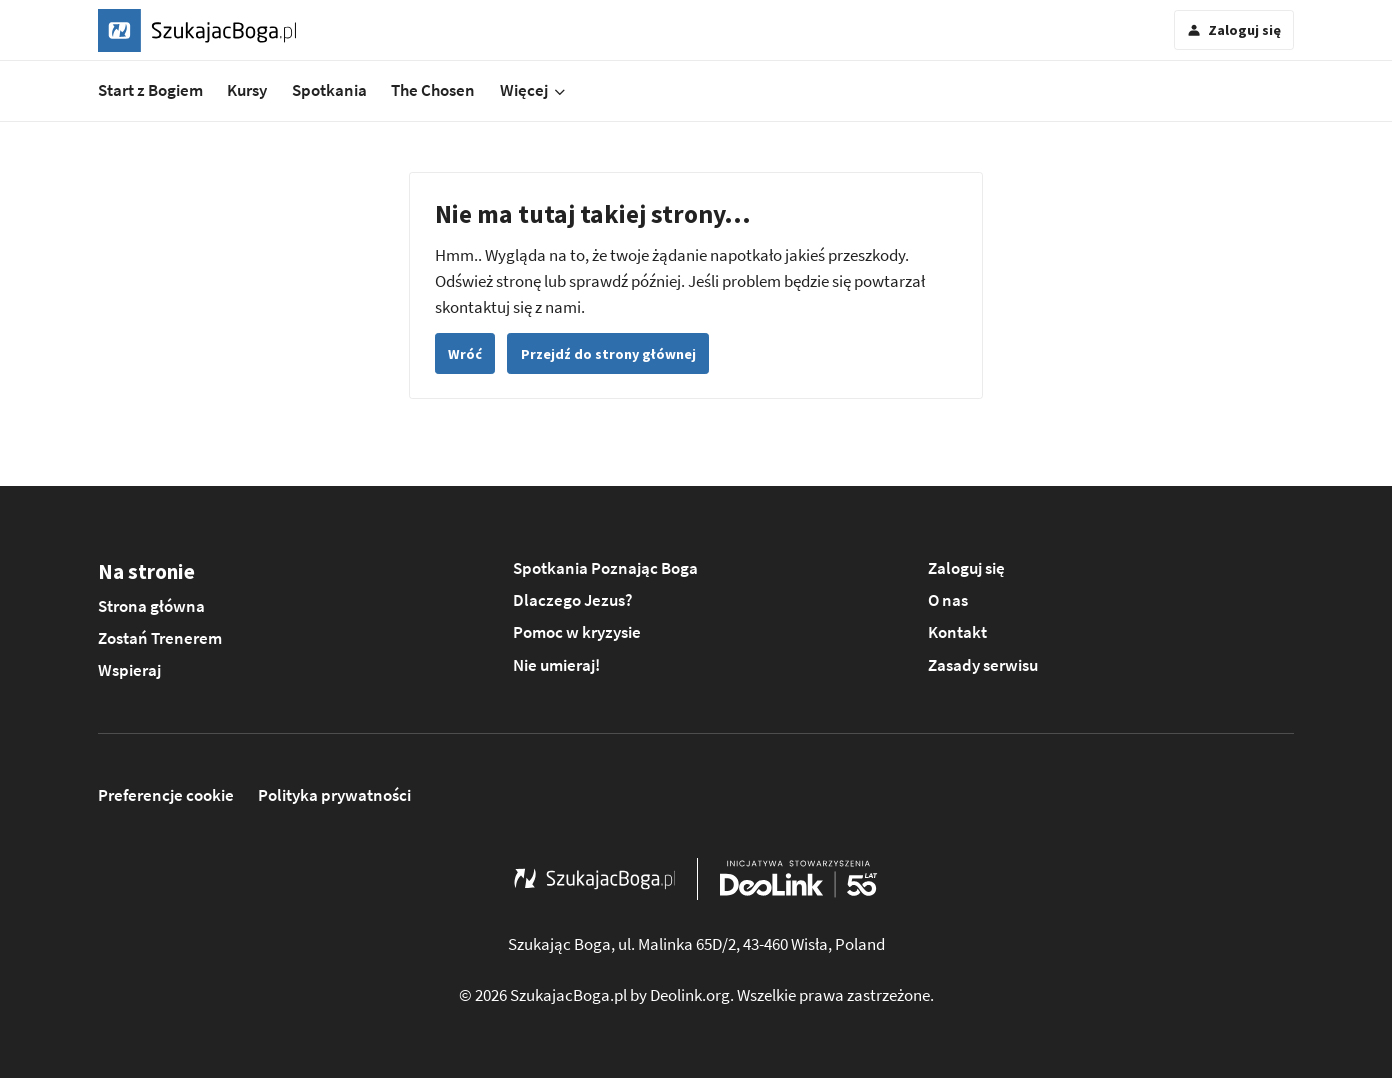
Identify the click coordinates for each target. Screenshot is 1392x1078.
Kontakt (957, 632)
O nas (948, 600)
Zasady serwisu (983, 665)
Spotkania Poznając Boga (605, 568)
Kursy (247, 90)
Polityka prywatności (334, 795)
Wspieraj (129, 670)
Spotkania (329, 90)
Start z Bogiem (150, 90)
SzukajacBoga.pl (568, 995)
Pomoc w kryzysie (577, 632)
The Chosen (433, 90)
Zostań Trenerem (160, 638)
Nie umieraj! (556, 665)
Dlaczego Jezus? (573, 600)
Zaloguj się (966, 568)
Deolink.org (690, 995)
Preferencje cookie (166, 795)
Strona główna (151, 606)
